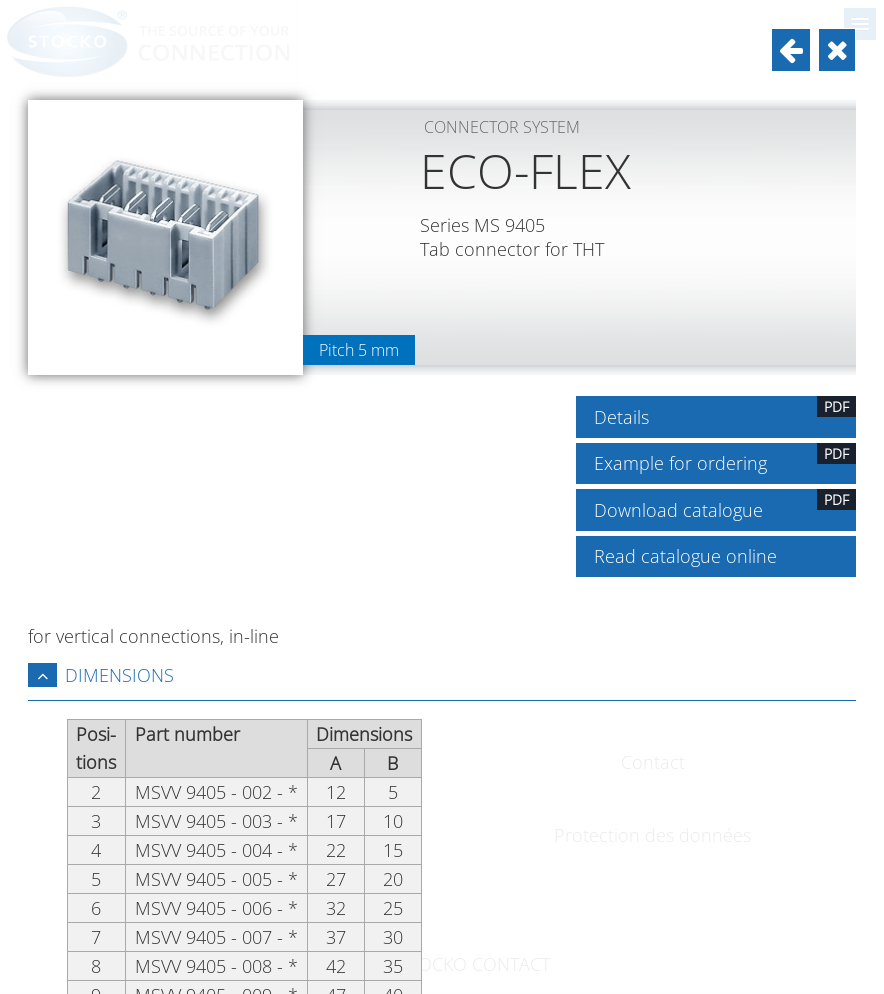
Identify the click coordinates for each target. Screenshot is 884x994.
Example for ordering (725, 459)
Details (725, 412)
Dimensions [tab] (101, 675)
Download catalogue (725, 505)
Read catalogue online (685, 556)
